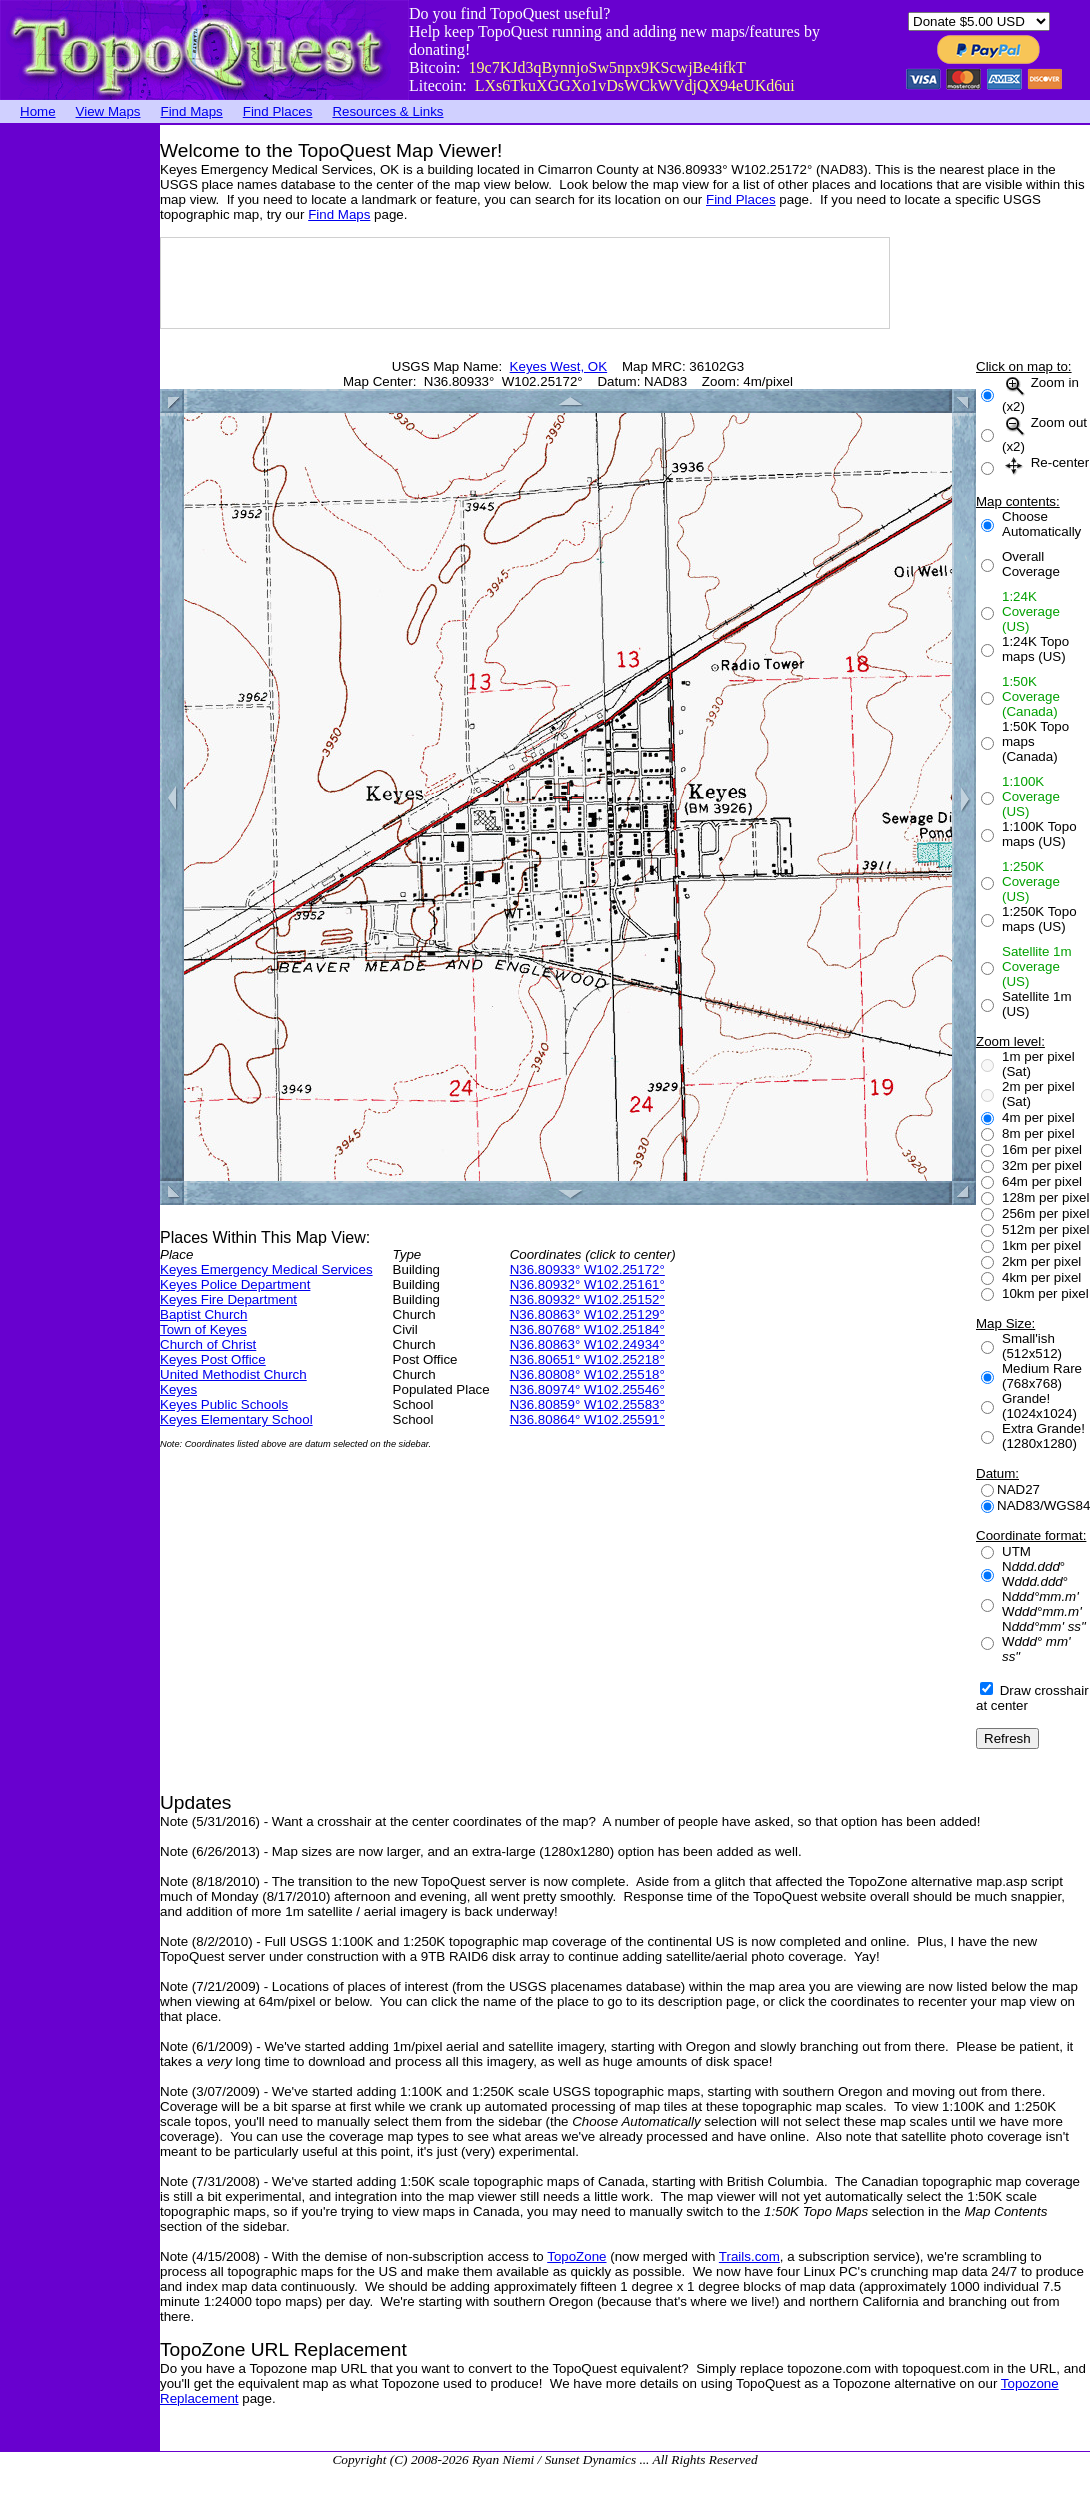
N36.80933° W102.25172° (587, 1269)
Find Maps (192, 111)
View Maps (108, 111)
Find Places (278, 111)
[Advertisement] (80, 425)
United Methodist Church (233, 1374)
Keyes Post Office (213, 1359)
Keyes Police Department (235, 1284)
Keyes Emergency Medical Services (266, 1269)
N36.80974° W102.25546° (587, 1389)
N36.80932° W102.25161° (587, 1284)
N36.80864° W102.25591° (587, 1419)
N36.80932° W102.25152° (587, 1299)
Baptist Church (203, 1314)
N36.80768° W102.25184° (587, 1329)
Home (38, 111)
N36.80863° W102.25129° (587, 1314)
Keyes (178, 1389)
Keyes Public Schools (224, 1404)
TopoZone (576, 2256)
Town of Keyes (203, 1329)
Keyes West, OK (559, 366)
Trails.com (749, 2256)
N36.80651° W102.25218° (587, 1359)
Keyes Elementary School (236, 1419)
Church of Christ (208, 1344)
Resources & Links (387, 111)
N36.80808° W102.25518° (587, 1374)
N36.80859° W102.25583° (587, 1404)
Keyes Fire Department (228, 1299)
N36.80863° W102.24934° (587, 1344)
